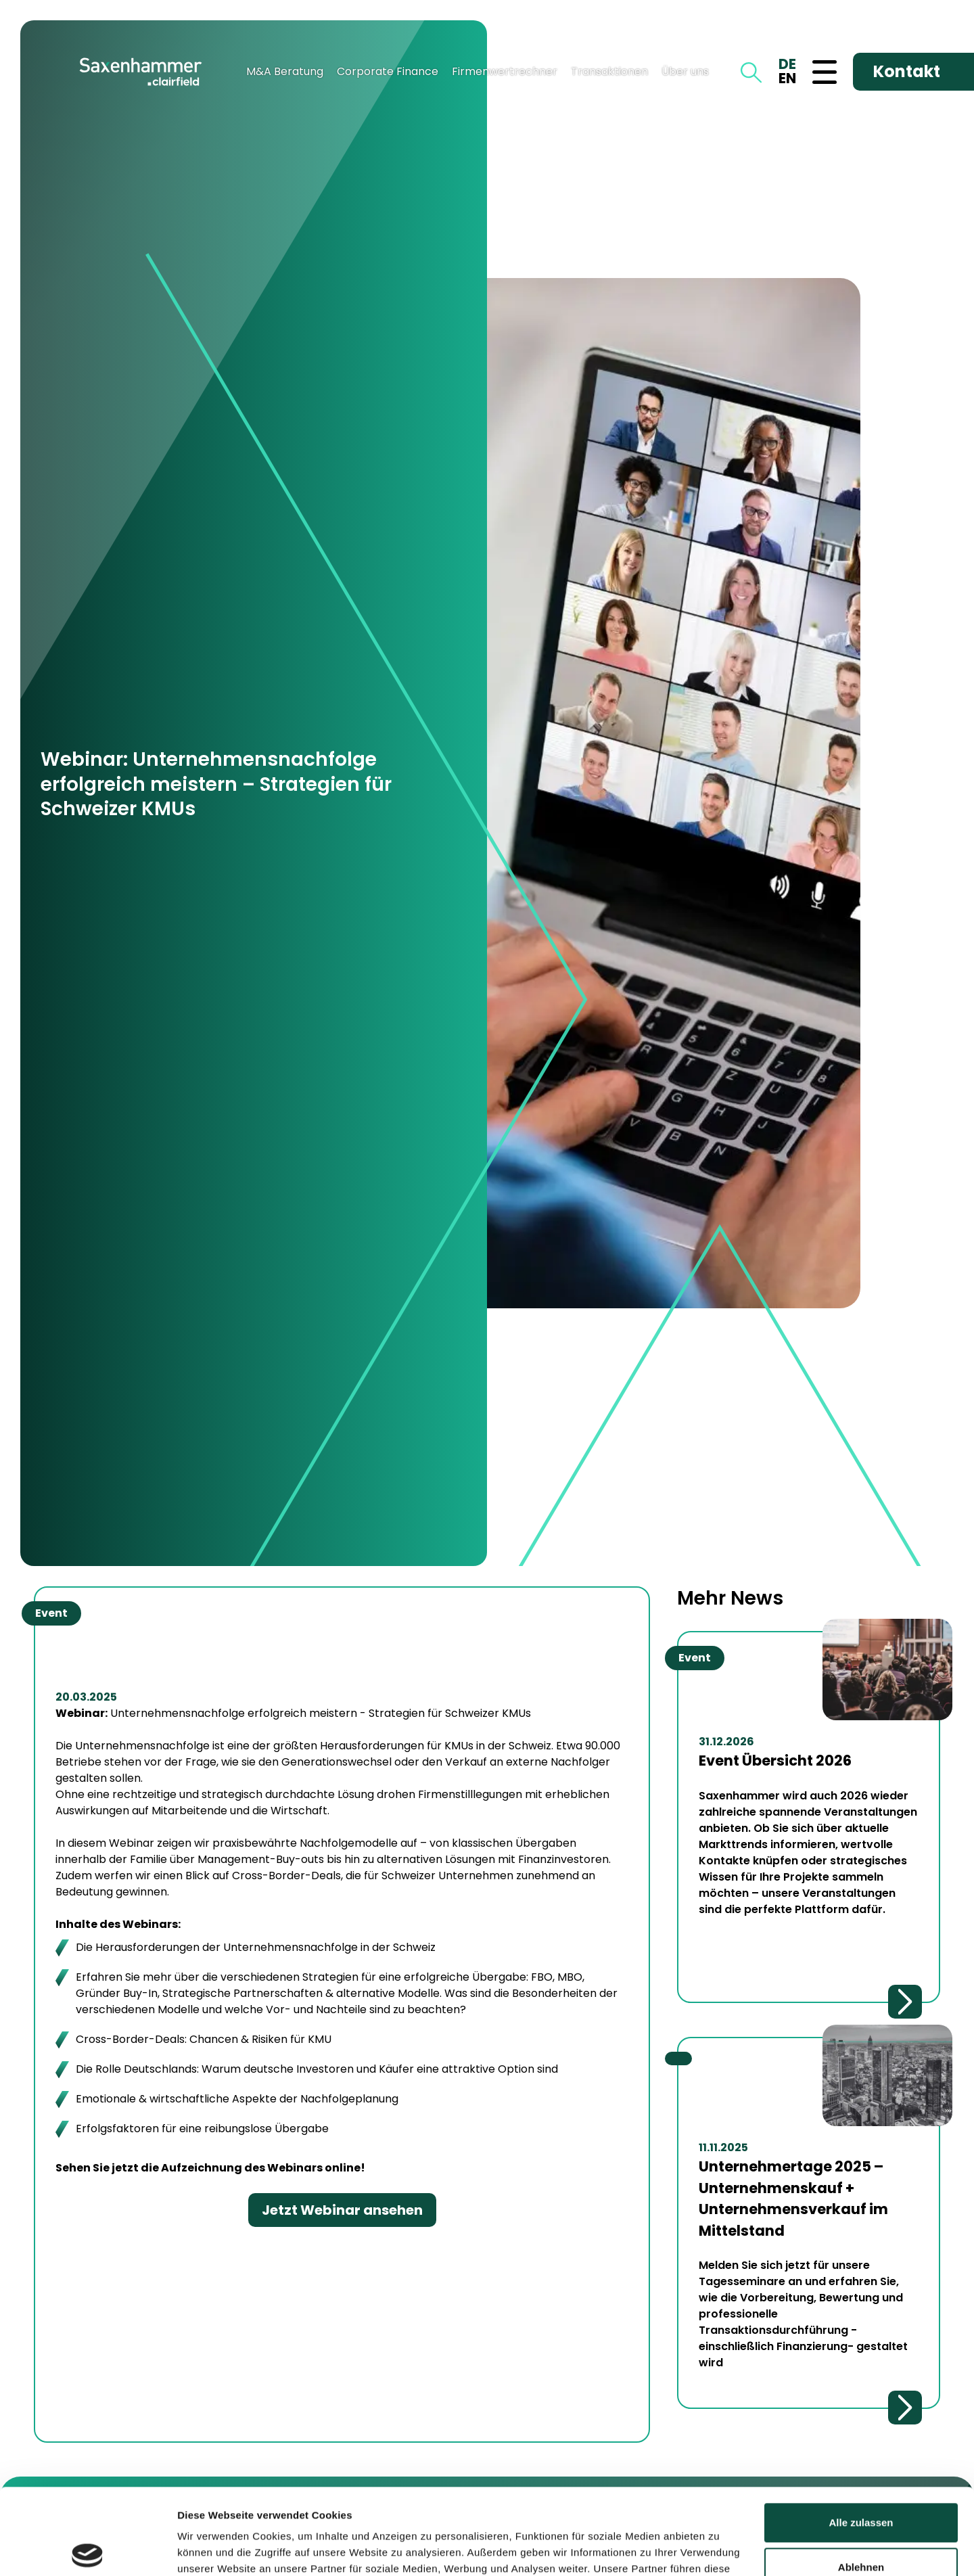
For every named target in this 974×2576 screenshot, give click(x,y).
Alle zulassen (861, 2433)
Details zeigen (211, 2549)
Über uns (685, 71)
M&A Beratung (284, 71)
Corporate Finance (387, 71)
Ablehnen (861, 2477)
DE (787, 64)
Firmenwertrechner (504, 71)
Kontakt (906, 71)
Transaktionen (609, 71)
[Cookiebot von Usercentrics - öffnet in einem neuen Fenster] (87, 2549)
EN (787, 78)
